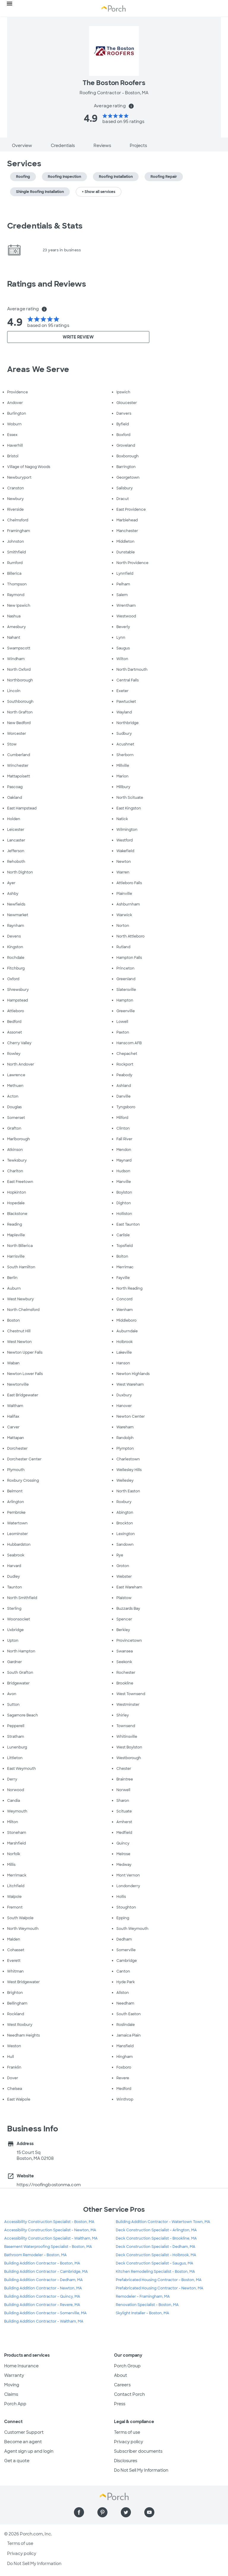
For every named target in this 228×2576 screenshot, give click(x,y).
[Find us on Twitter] (126, 2512)
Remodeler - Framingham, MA (143, 2296)
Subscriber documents (138, 2451)
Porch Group (127, 2366)
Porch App (15, 2403)
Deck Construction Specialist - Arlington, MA (156, 2230)
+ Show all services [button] (98, 191)
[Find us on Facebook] (79, 2512)
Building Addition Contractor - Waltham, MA (43, 2321)
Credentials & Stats (45, 226)
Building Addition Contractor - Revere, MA (42, 2304)
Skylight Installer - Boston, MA (142, 2313)
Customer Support (24, 2432)
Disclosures (125, 2460)
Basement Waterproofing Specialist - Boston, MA (48, 2246)
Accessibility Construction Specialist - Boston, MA (49, 2221)
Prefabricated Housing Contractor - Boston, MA (159, 2280)
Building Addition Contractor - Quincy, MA (42, 2296)
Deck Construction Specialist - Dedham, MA (155, 2246)
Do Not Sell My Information (141, 2470)
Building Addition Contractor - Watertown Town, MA (163, 2221)
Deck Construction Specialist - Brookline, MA (156, 2238)
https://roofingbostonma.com (49, 2184)
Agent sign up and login (28, 2451)
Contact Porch (129, 2394)
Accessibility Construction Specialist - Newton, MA (50, 2230)
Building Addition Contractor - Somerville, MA (45, 2313)
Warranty (14, 2375)
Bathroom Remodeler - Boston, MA (35, 2255)
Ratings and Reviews (46, 284)
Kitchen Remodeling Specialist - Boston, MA (155, 2271)
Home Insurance (21, 2366)
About (120, 2375)
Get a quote (16, 2460)
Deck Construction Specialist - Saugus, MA (154, 2263)
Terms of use (127, 2432)
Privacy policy (128, 2441)
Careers (122, 2384)
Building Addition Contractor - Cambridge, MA (46, 2271)
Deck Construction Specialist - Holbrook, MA (156, 2255)
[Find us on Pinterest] (102, 2512)
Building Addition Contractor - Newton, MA (43, 2288)
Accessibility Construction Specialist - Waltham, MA (51, 2238)
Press (119, 2403)
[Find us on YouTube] (149, 2512)
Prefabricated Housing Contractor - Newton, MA (159, 2288)
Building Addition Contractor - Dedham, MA (43, 2280)
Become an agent (23, 2441)
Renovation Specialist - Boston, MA (147, 2304)
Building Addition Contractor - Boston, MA (42, 2263)
